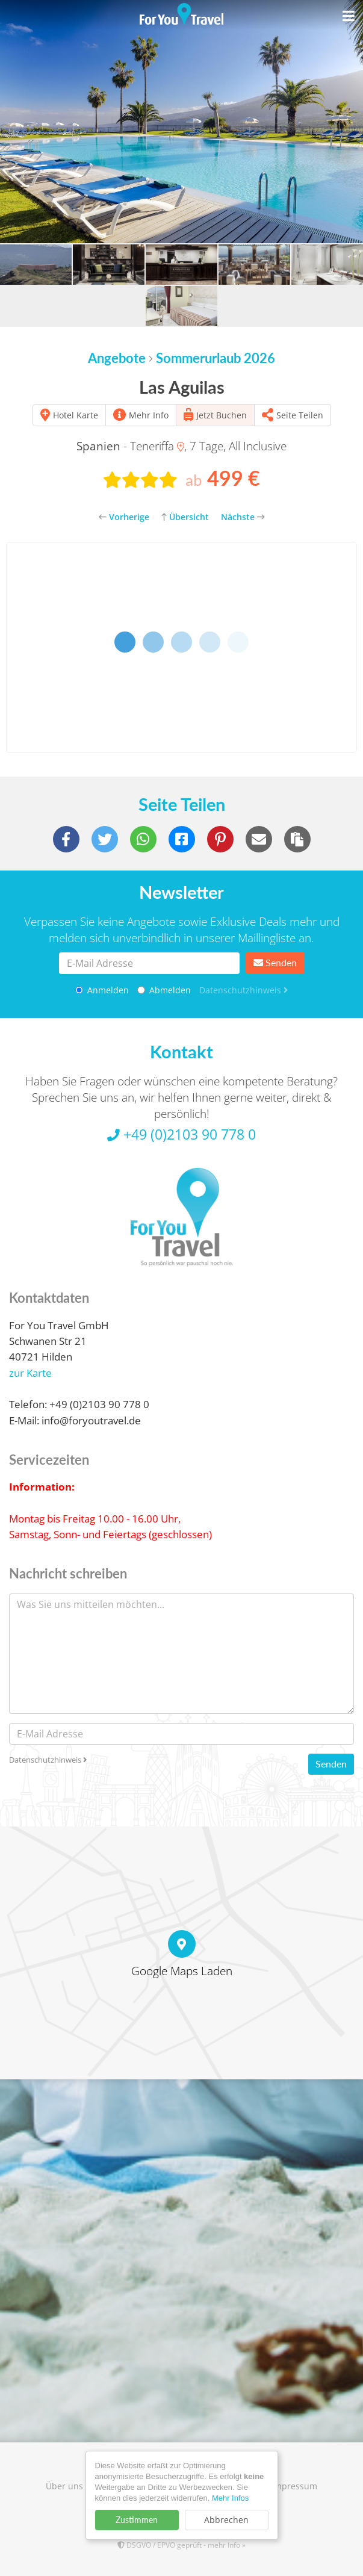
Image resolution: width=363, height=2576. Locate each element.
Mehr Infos (230, 2498)
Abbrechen (226, 2519)
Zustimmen (137, 2520)
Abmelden (164, 990)
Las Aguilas (182, 386)
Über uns (64, 2486)
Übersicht (185, 517)
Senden (275, 962)
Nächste (243, 517)
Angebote (117, 358)
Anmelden (102, 990)
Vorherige (124, 517)
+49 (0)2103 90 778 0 (181, 1134)
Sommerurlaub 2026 (215, 358)
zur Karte (30, 1373)
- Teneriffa (130, 446)
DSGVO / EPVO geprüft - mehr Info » (181, 2545)
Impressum (294, 2486)
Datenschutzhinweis (243, 990)
